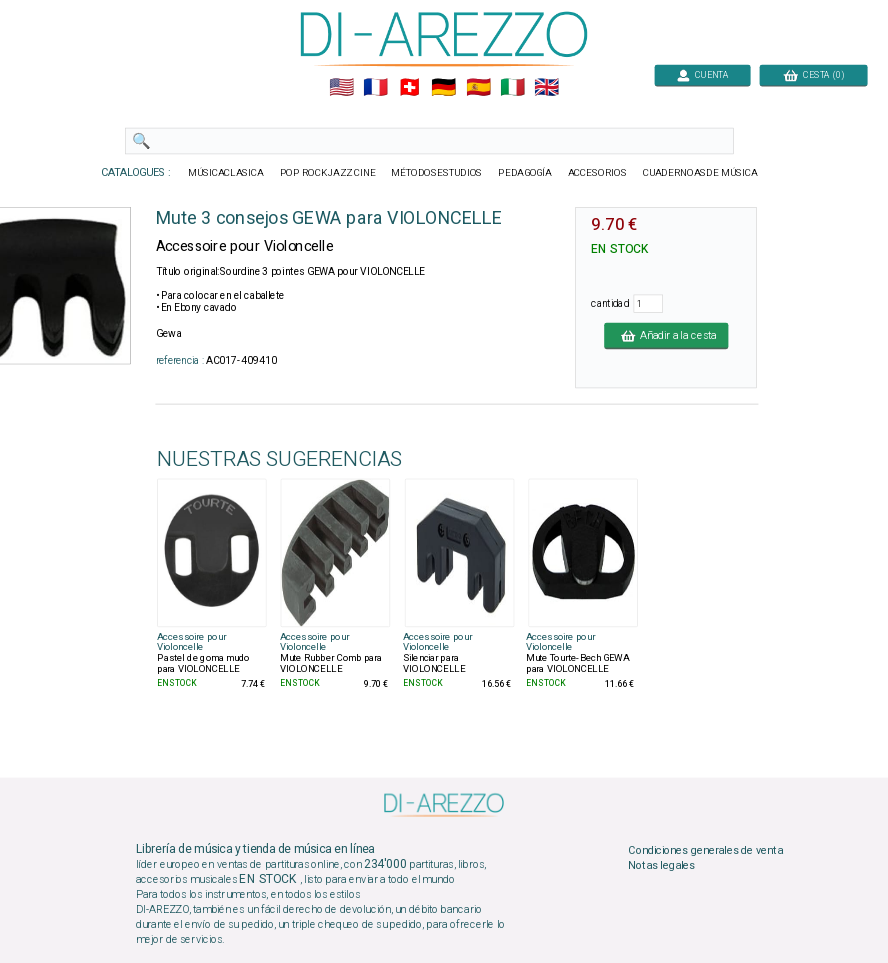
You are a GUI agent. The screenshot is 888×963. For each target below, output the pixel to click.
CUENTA (702, 74)
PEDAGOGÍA (525, 173)
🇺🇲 (341, 88)
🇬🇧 (546, 88)
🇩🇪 (443, 88)
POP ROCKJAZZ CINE (328, 173)
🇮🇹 (512, 88)
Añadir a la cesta (666, 335)
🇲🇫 (375, 88)
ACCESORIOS (597, 173)
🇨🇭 (409, 88)
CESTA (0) (814, 74)
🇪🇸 (478, 88)
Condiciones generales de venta (705, 850)
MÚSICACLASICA (226, 173)
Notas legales (661, 866)
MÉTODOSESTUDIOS (436, 173)
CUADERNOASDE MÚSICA (700, 173)
